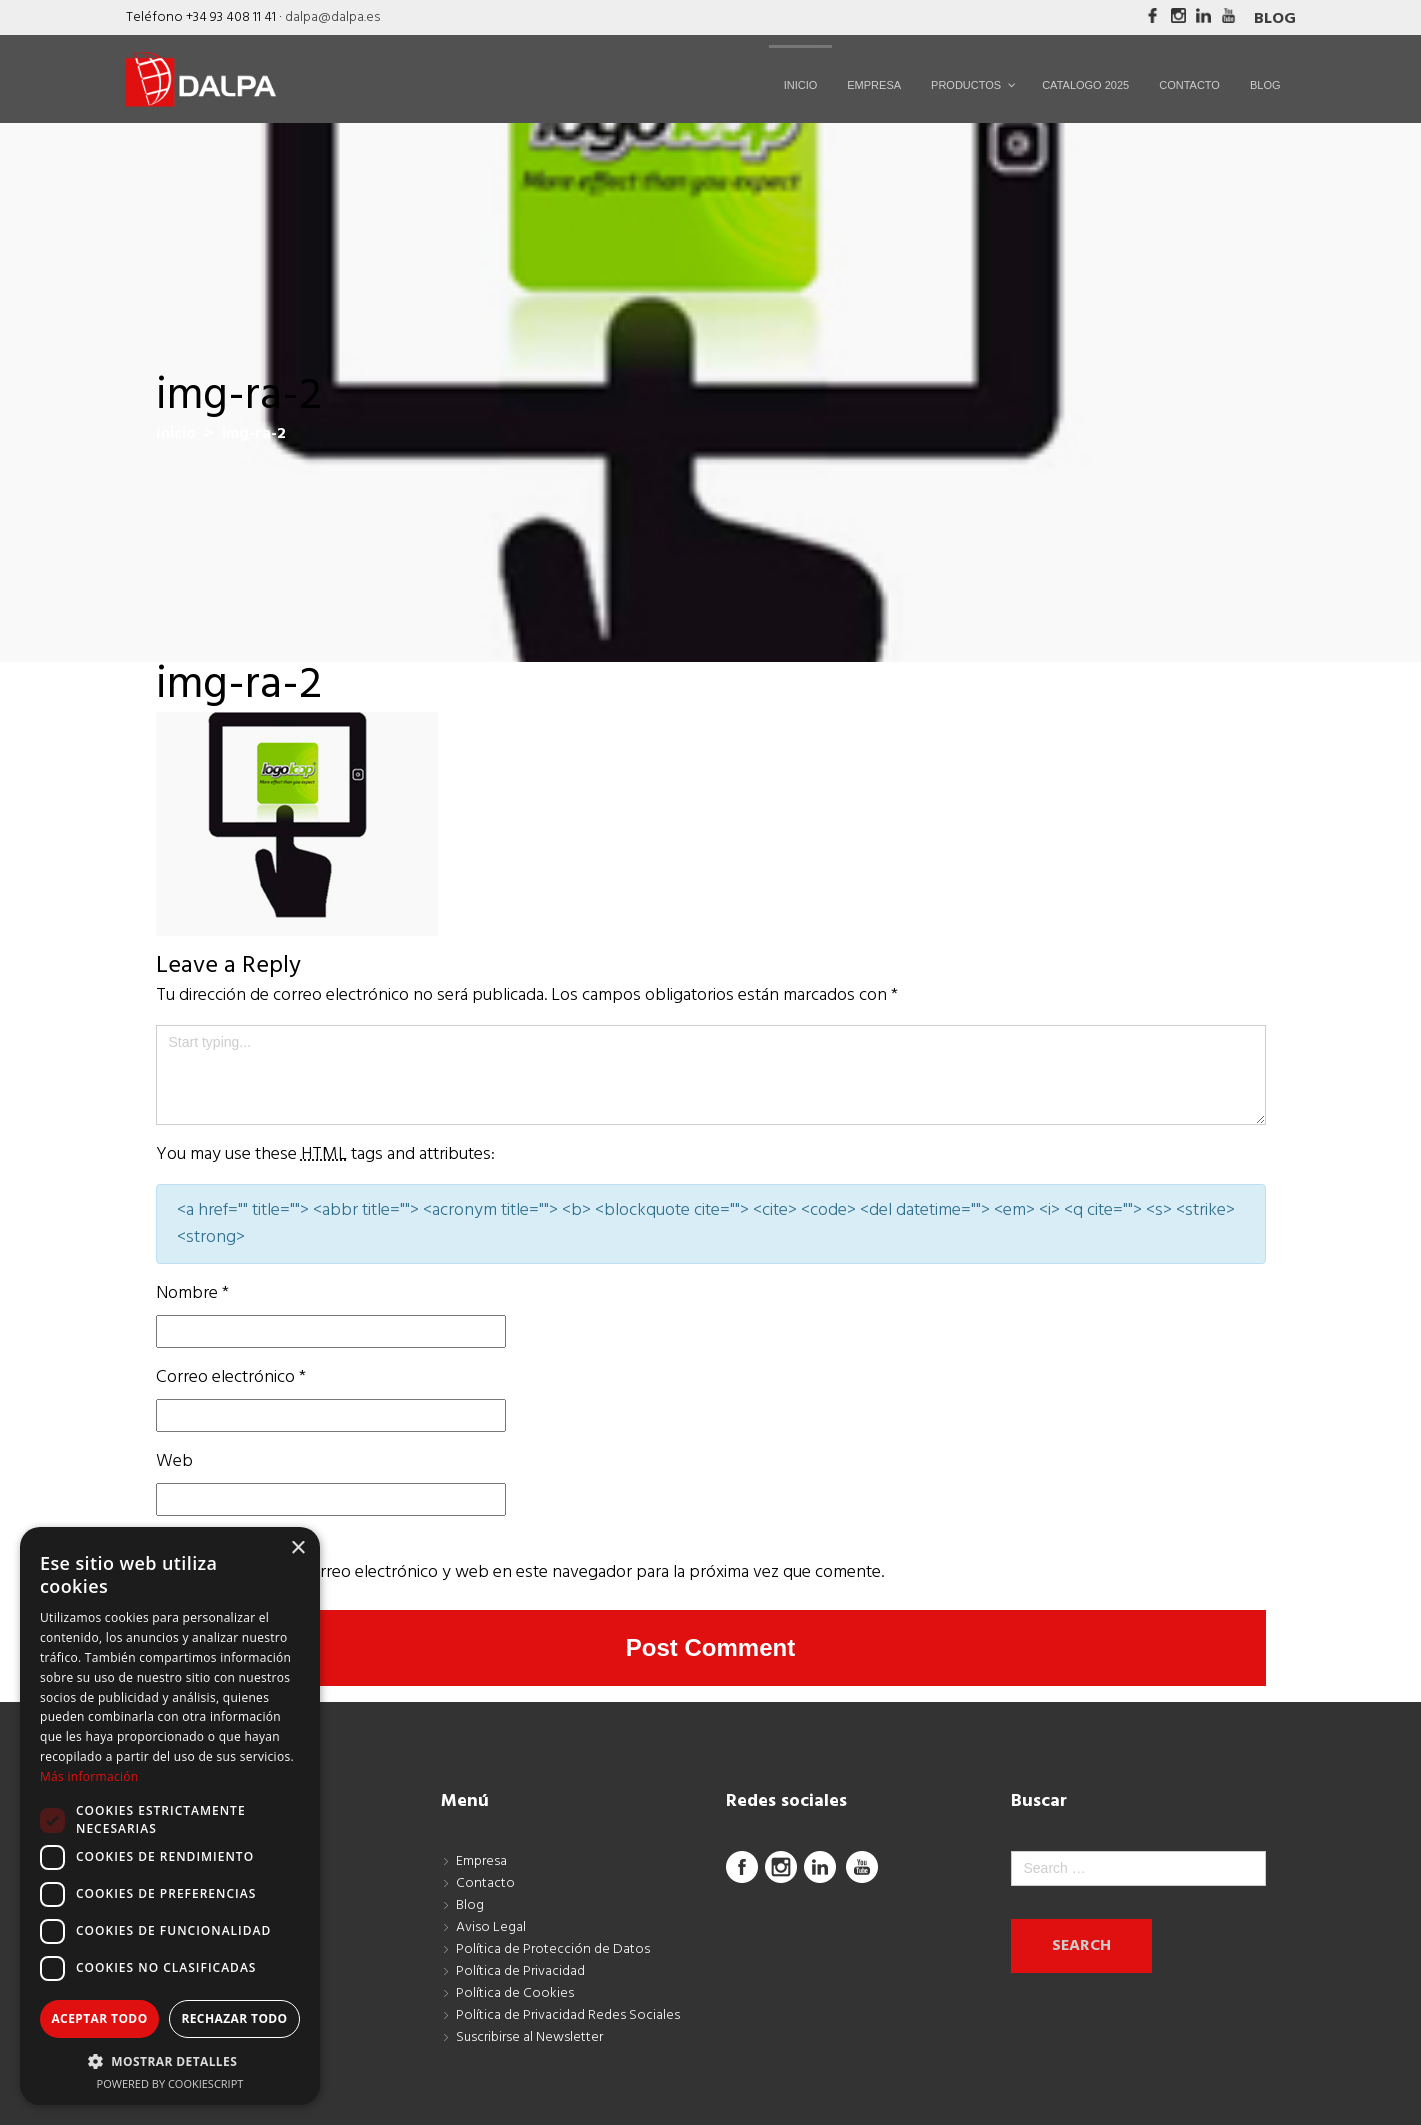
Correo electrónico (231, 1377)
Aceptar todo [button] (99, 2018)
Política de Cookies (515, 1993)
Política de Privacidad (520, 1971)
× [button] (297, 1548)
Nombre (192, 1293)
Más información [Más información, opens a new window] (89, 1776)
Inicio (176, 434)
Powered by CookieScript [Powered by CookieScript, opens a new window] (170, 2083)
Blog (1275, 19)
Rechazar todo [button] (234, 2018)
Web (174, 1461)
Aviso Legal (491, 1927)
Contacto (485, 1883)
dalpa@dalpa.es (332, 17)
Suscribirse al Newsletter (529, 2037)
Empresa (481, 1861)
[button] (170, 2061)
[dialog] (170, 1816)
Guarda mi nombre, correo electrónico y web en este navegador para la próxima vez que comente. (520, 1572)
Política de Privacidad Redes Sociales (568, 2015)
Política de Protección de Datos (553, 1949)
